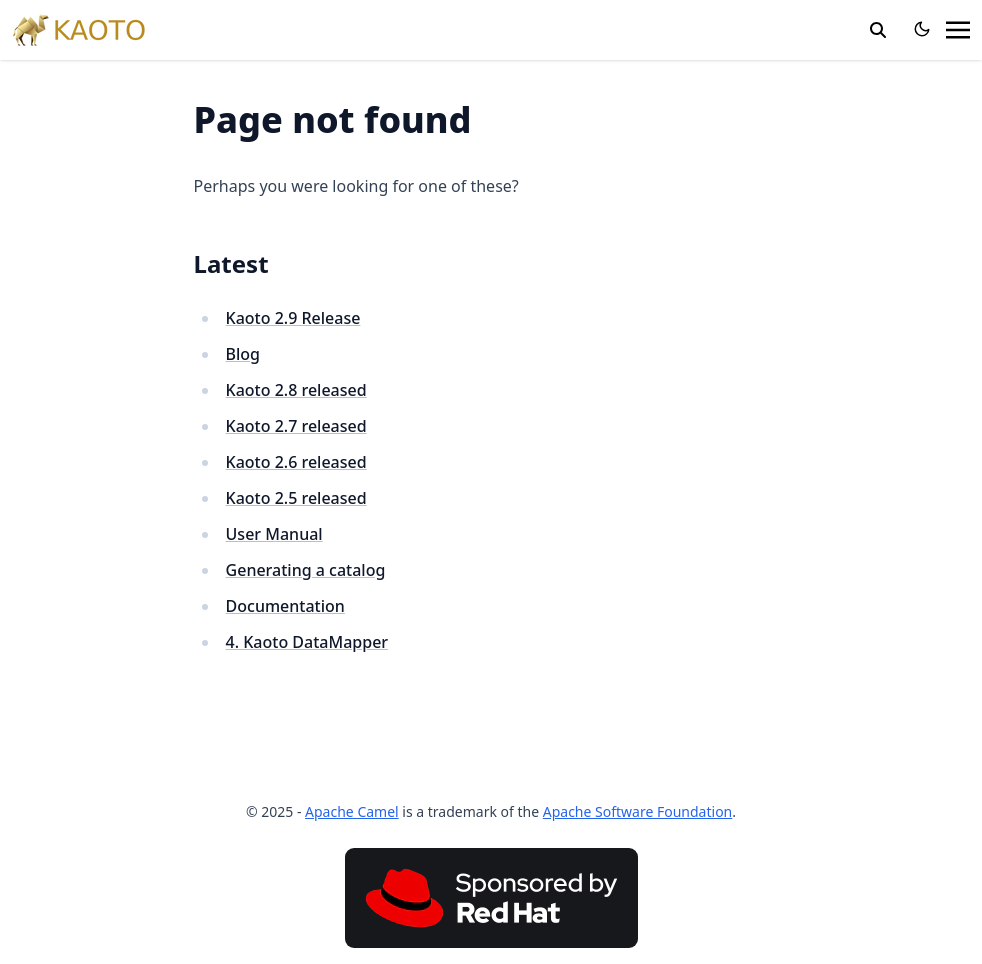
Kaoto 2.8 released (296, 390)
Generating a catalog (306, 570)
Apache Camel (352, 811)
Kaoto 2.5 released (296, 498)
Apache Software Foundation (638, 811)
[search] (878, 30)
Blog (243, 354)
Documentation (285, 606)
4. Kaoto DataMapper (307, 642)
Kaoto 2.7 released (296, 426)
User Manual (274, 534)
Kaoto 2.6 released (296, 462)
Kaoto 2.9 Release (293, 318)
